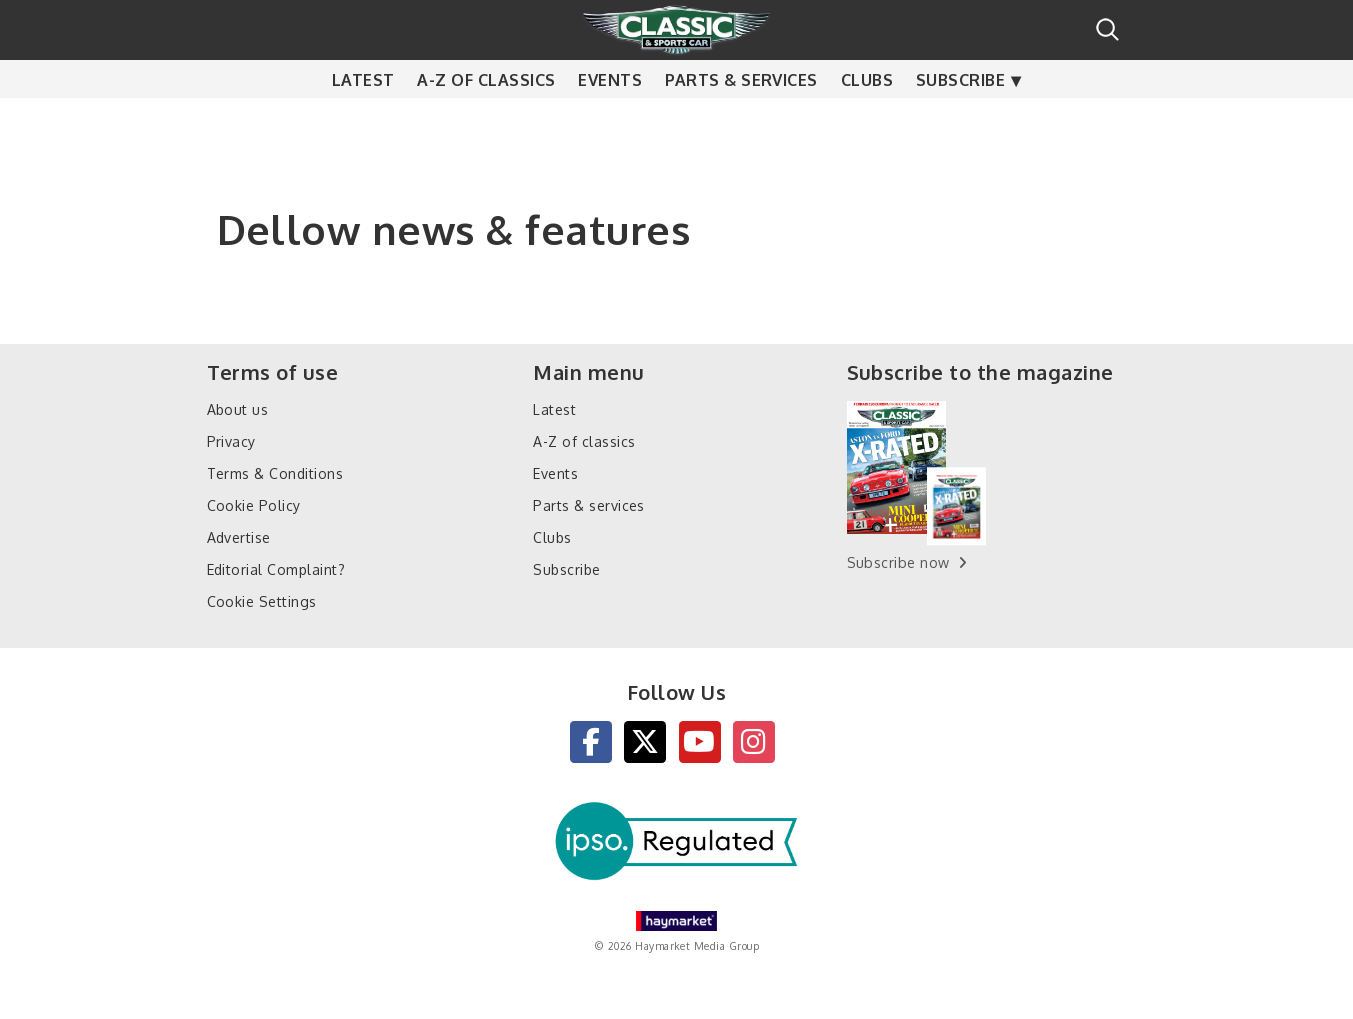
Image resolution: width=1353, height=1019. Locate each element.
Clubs (867, 120)
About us (238, 409)
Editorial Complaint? (276, 569)
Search (1107, 29)
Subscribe (960, 120)
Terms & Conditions (275, 473)
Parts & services (741, 120)
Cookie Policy (254, 505)
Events (610, 120)
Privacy (231, 441)
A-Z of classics (486, 120)
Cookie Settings (262, 601)
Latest (363, 120)
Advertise (239, 537)
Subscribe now (898, 562)
